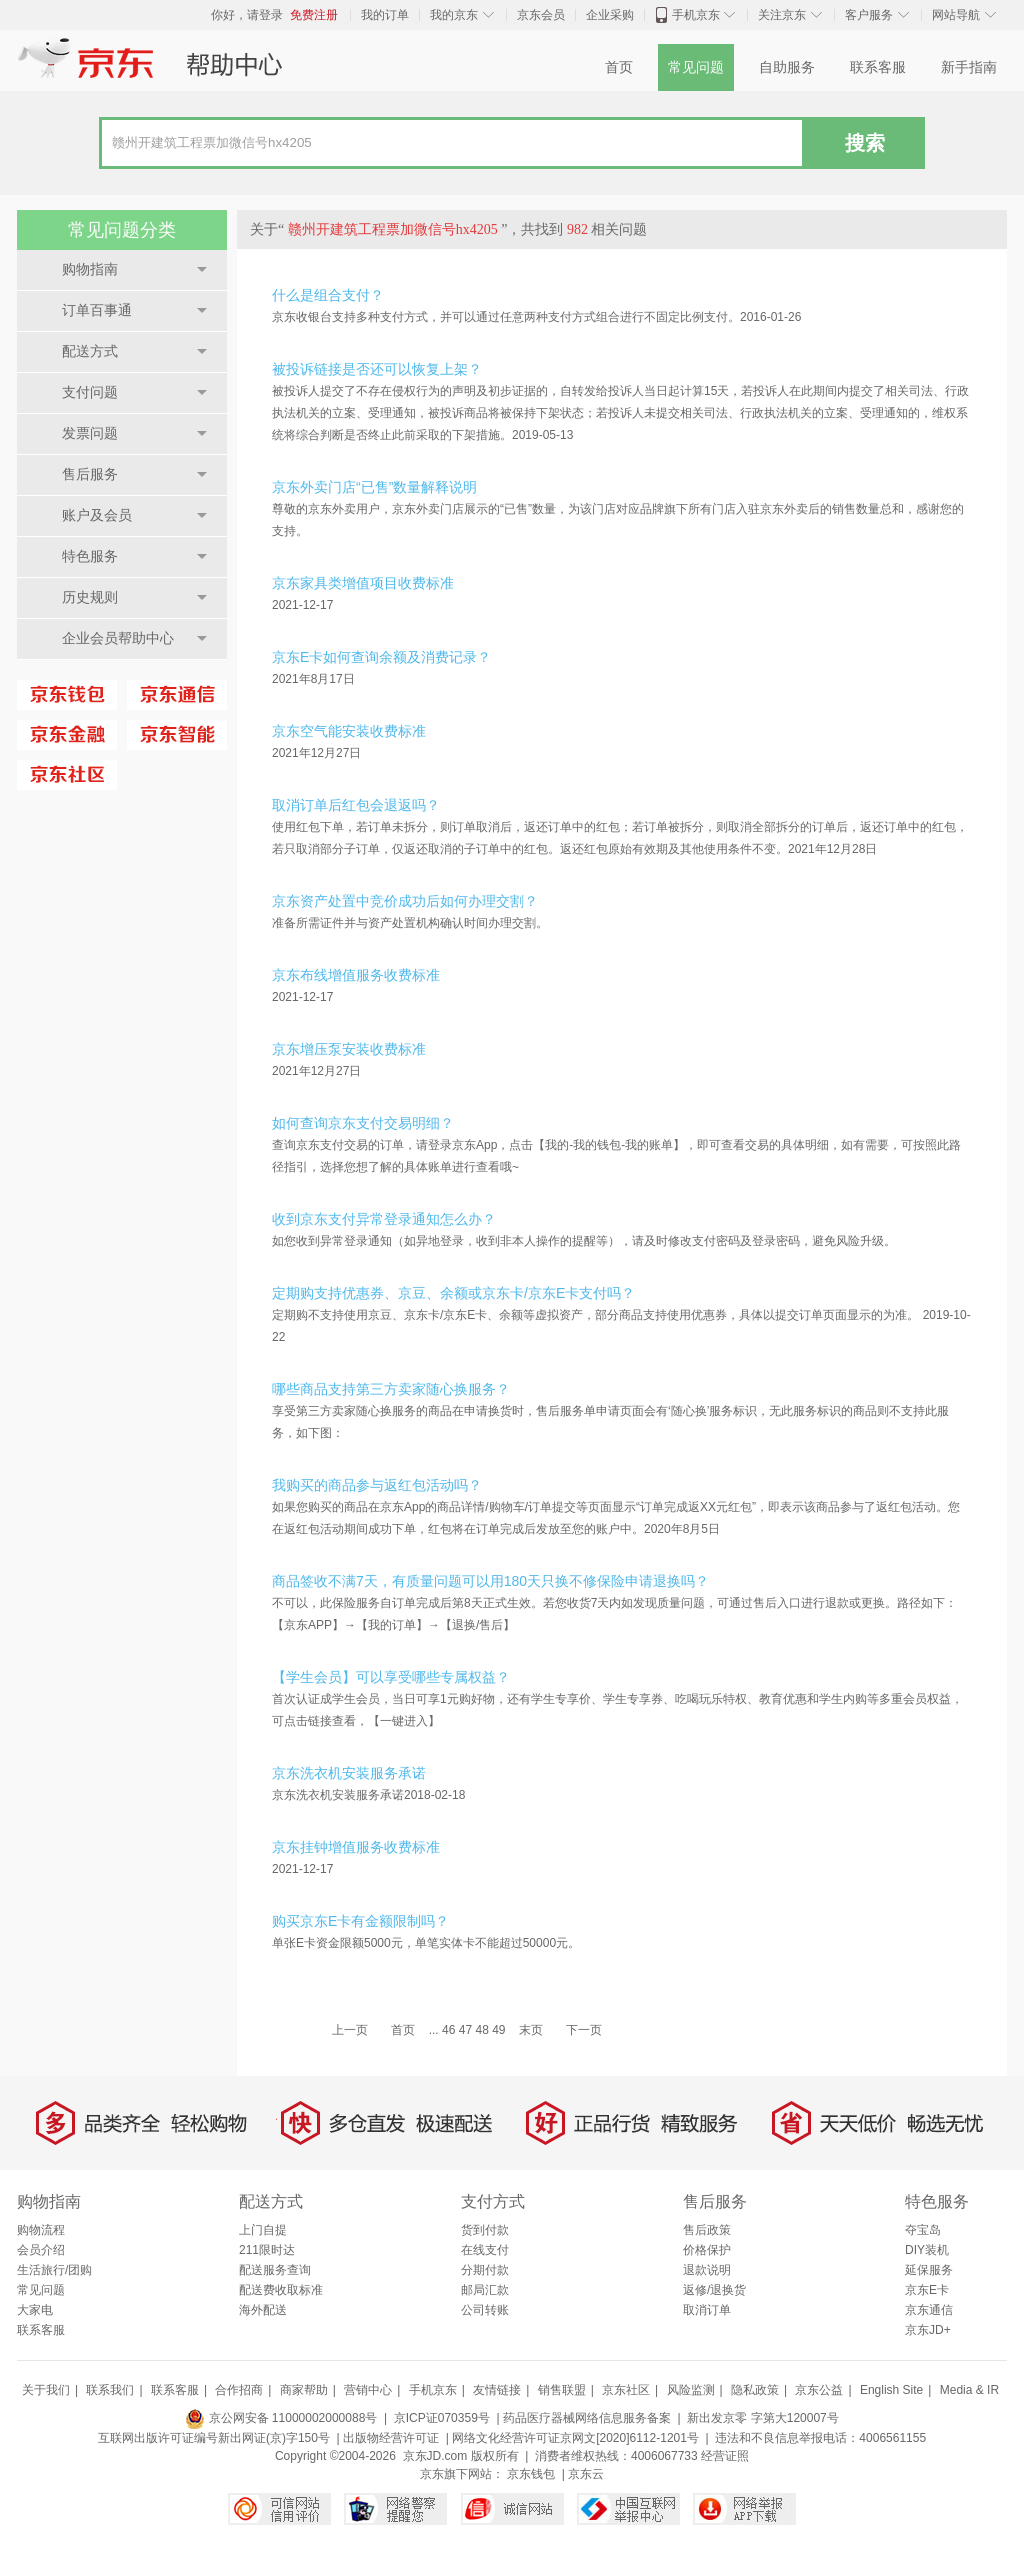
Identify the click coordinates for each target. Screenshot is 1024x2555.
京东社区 (626, 2390)
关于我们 (46, 2390)
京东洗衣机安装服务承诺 (349, 1773)
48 (481, 2030)
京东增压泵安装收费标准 (349, 1049)
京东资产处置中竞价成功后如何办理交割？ (405, 901)
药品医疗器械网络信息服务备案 (587, 2418)
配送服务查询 (275, 2270)
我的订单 (385, 15)
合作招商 (239, 2390)
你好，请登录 (247, 15)
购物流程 (41, 2230)
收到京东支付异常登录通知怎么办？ (384, 1219)
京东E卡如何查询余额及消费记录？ (381, 657)
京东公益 (819, 2390)
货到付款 (485, 2230)
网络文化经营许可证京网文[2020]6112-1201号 (575, 2438)
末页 (531, 2030)
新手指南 (969, 67)
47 (465, 2030)
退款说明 (707, 2270)
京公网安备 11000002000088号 (281, 2418)
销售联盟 (562, 2390)
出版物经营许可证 (391, 2438)
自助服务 (787, 67)
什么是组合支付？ (328, 295)
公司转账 (485, 2310)
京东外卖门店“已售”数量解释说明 (374, 487)
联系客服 (878, 67)
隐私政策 (755, 2390)
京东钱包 (531, 2474)
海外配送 (263, 2310)
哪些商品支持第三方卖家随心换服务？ (391, 1389)
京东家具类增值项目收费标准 (363, 583)
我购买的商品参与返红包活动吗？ (377, 1485)
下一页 (584, 2030)
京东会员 (541, 15)
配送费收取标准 (281, 2290)
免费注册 (314, 15)
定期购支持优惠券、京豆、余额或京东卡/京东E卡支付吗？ (453, 1293)
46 (448, 2030)
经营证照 (725, 2456)
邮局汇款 (485, 2290)
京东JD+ (928, 2330)
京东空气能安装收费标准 (349, 731)
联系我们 (110, 2390)
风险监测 (691, 2390)
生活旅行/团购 (54, 2270)
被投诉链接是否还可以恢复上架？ (377, 369)
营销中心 (368, 2390)
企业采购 (610, 15)
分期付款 (485, 2270)
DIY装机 (927, 2250)
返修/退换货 (714, 2290)
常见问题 (696, 67)
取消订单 (707, 2310)
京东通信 (929, 2310)
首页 (619, 67)
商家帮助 (304, 2390)
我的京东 (454, 15)
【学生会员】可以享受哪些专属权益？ (391, 1677)
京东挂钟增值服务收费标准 (356, 1847)
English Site (891, 2390)
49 (498, 2030)
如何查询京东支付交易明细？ (363, 1123)
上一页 (350, 2030)
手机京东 (696, 15)
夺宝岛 (923, 2230)
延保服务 (929, 2270)
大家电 (35, 2310)
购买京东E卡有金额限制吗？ (360, 1921)
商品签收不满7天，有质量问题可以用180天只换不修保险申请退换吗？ (490, 1581)
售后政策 (707, 2230)
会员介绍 (41, 2250)
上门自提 (263, 2230)
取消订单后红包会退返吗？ (356, 805)
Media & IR (969, 2390)
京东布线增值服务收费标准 (356, 975)
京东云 (586, 2474)
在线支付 (485, 2250)
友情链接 (497, 2390)
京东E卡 (927, 2290)
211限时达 (267, 2250)
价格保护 (707, 2250)
